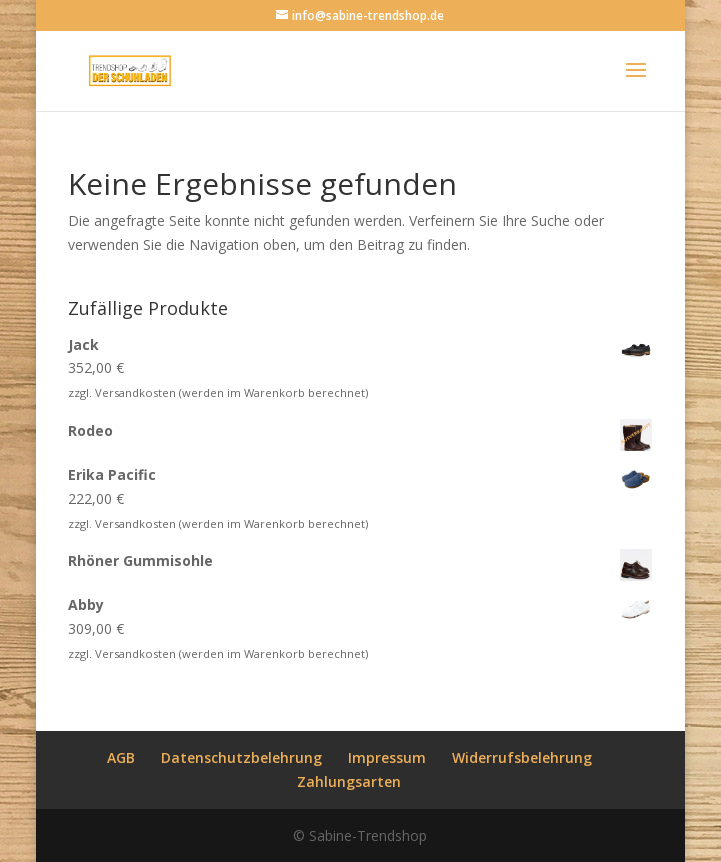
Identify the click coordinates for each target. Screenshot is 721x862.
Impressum (387, 757)
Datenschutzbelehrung (241, 757)
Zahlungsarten (349, 781)
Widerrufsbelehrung (522, 757)
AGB (121, 757)
